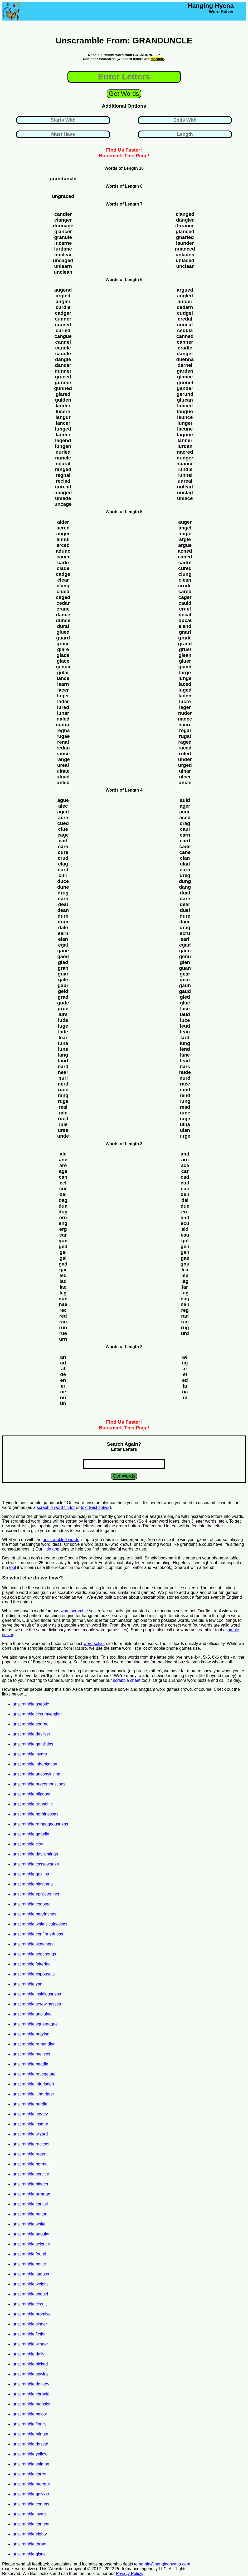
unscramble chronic (31, 2394)
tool (12, 1567)
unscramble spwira (30, 2374)
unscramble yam (28, 1984)
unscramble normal (30, 2164)
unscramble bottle (29, 2264)
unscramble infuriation (33, 2084)
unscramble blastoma (33, 1884)
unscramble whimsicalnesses (40, 1924)
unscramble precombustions (39, 1784)
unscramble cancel (30, 2204)
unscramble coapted (32, 1904)
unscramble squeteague (35, 2024)
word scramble (74, 1611)
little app (51, 1549)
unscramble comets (31, 2504)
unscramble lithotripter (33, 2094)
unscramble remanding (34, 2044)
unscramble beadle (30, 2064)
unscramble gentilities (33, 1744)
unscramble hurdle (30, 2104)
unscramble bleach (30, 2184)
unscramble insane (30, 2124)
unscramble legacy (30, 2114)
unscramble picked (30, 2364)
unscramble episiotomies (36, 1894)
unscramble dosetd (30, 2444)
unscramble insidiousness (37, 1994)
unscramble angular (31, 2234)
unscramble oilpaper (32, 1794)
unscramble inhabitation (35, 1764)
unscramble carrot (29, 2474)
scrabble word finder (56, 1507)
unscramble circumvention (37, 1714)
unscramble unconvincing (36, 1774)
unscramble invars (30, 1754)
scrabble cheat (126, 1680)
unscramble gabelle (31, 1834)
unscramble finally (29, 2424)
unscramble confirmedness (38, 1934)
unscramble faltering (32, 1964)
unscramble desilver (31, 1734)
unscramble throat (29, 2544)
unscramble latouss (31, 2274)
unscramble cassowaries (36, 1864)
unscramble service (31, 2174)
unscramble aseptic (31, 1704)
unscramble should (30, 2294)
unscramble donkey (31, 2384)
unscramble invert (29, 2514)
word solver (94, 1643)
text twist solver (95, 1507)
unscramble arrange (31, 2194)
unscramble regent (30, 2154)
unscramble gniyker (31, 2494)
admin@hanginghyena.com (164, 2564)
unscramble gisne (29, 2554)
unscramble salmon (31, 2464)
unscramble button (30, 2214)
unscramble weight (30, 2284)
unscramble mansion (32, 2404)
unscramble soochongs (34, 1954)
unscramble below (30, 2414)
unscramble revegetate (34, 2074)
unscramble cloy (28, 1844)
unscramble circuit (30, 2304)
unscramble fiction (30, 2334)
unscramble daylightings (35, 1854)
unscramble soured (30, 1724)
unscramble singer (30, 2324)
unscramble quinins (31, 1874)
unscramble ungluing (32, 2014)
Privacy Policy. (129, 2573)
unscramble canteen (32, 2524)
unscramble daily (28, 2354)
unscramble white (29, 2224)
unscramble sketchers (33, 1944)
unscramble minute (30, 2434)
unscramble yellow (30, 2454)
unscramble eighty (30, 2534)
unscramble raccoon (32, 2144)
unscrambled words (61, 1539)
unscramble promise (32, 2314)
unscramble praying (31, 2034)
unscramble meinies (31, 2054)
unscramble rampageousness (40, 1824)
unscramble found (29, 2254)
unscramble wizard (30, 2134)
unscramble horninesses (35, 1814)
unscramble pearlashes (34, 1914)
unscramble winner (30, 2344)
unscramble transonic (33, 1804)
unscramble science (31, 2244)
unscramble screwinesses (37, 2004)
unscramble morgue (31, 2484)
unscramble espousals (34, 1974)
